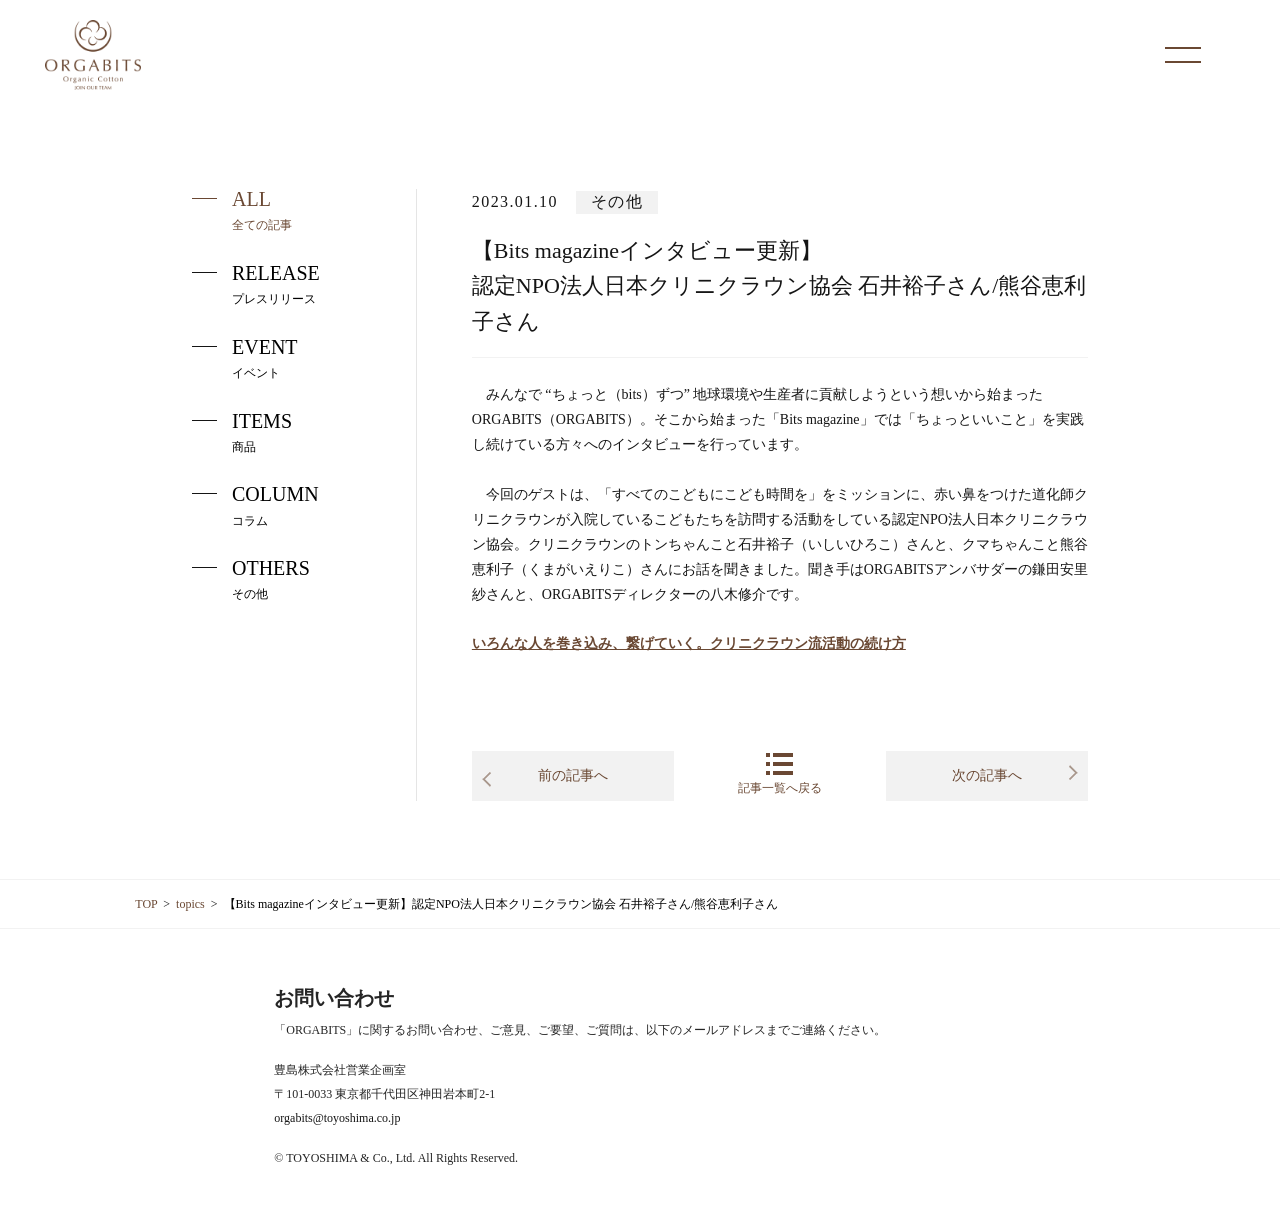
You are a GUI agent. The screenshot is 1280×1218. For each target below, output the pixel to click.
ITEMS (242, 432)
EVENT (245, 358)
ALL (242, 210)
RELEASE (256, 284)
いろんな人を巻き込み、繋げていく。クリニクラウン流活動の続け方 (689, 643)
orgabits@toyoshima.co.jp (337, 1118)
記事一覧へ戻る (780, 774)
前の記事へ (573, 775)
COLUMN (255, 505)
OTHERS (251, 579)
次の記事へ (987, 775)
